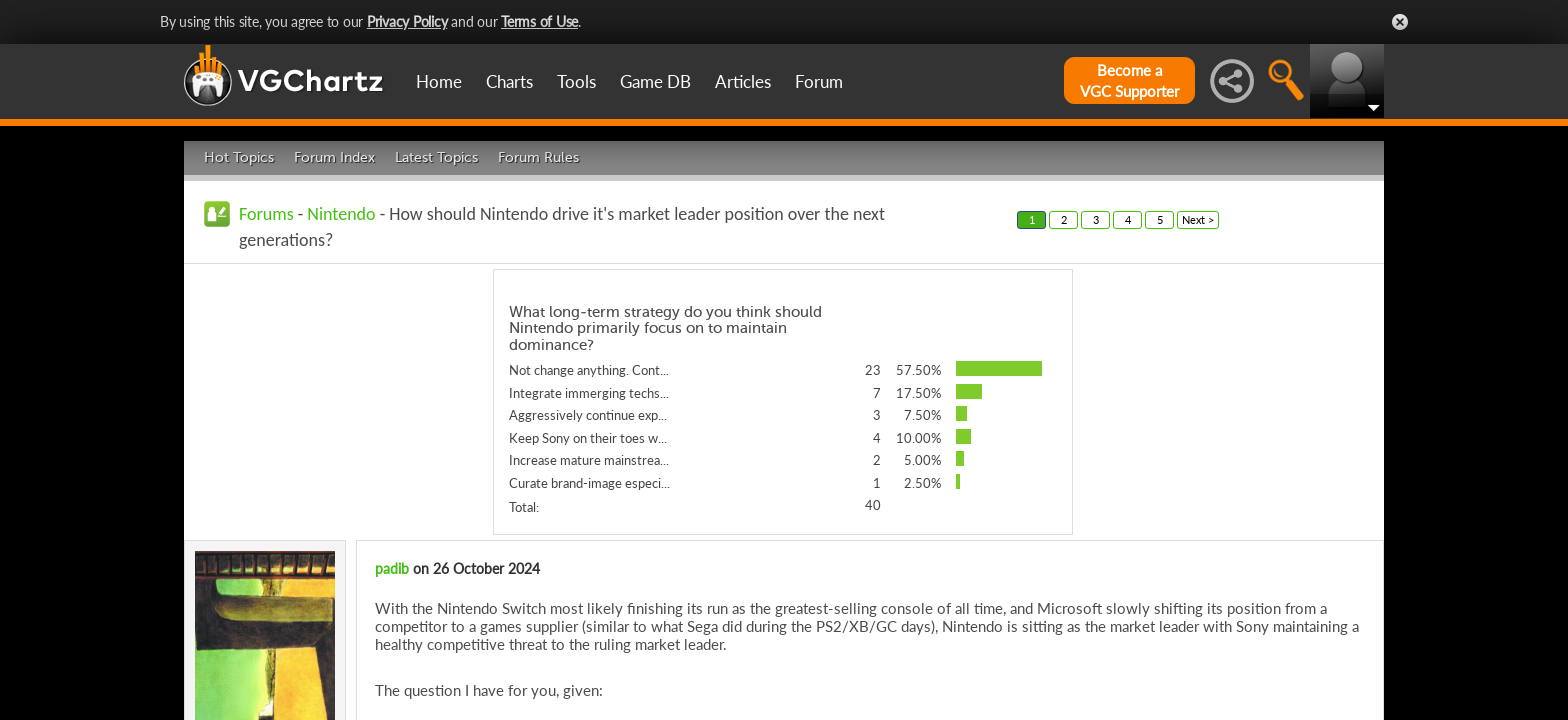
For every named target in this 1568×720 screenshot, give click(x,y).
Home (439, 81)
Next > (1198, 219)
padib (392, 568)
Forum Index (334, 157)
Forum (819, 81)
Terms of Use (539, 21)
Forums (266, 214)
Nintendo (341, 214)
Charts (509, 81)
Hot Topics (239, 157)
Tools (576, 81)
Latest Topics (436, 157)
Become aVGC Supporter (1129, 80)
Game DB (655, 81)
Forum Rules (538, 157)
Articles (743, 81)
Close (1400, 22)
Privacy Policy (407, 21)
